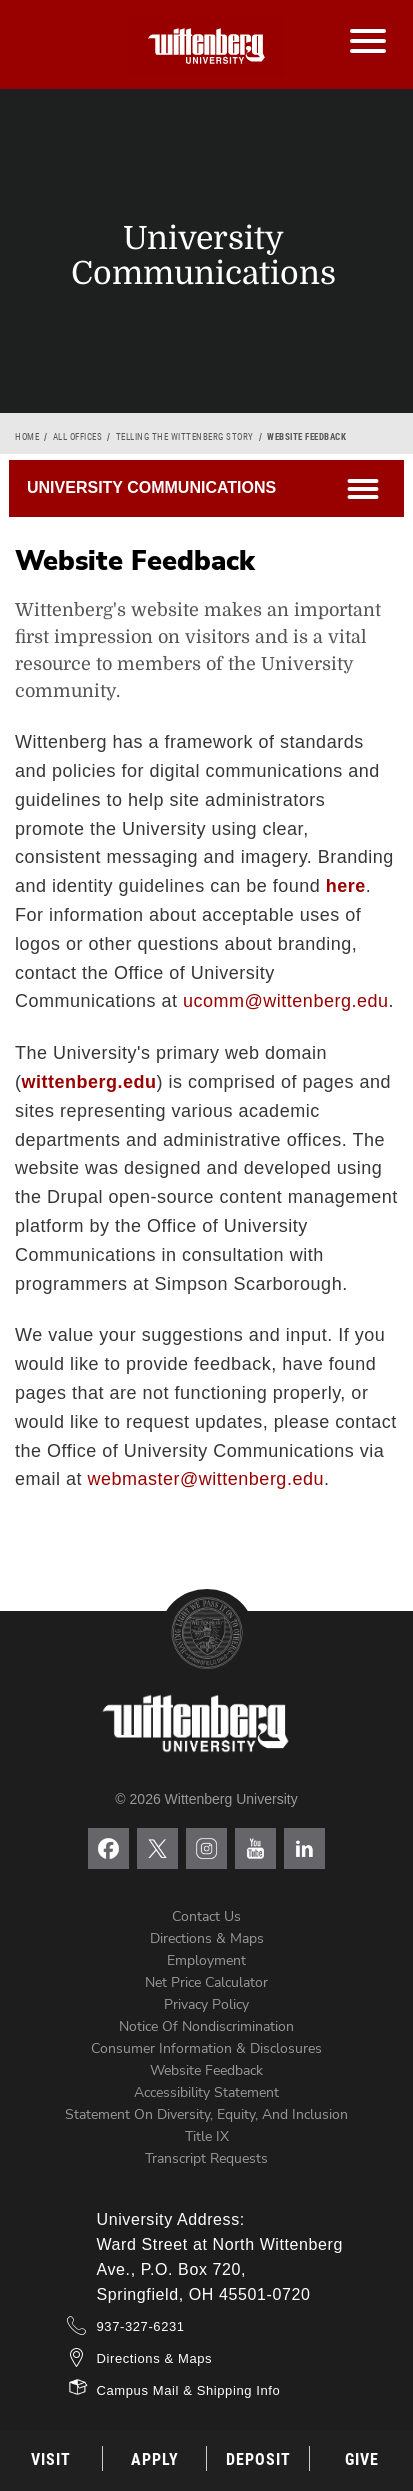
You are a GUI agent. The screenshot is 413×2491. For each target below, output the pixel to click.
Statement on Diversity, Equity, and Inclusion (206, 2114)
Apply (155, 2459)
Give (362, 2459)
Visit (51, 2459)
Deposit (258, 2459)
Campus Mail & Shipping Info (189, 2390)
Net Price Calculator (206, 1982)
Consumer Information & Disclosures (206, 2048)
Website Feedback (206, 2070)
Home (27, 437)
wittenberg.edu (89, 1082)
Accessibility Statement (206, 2092)
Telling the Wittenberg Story (185, 437)
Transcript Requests (206, 2158)
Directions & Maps (207, 1938)
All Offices (78, 437)
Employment (206, 1960)
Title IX (207, 2136)
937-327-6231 (141, 2326)
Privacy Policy (206, 2004)
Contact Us (206, 1916)
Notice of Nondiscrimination (206, 2026)
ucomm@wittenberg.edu (285, 1001)
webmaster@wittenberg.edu (206, 1479)
